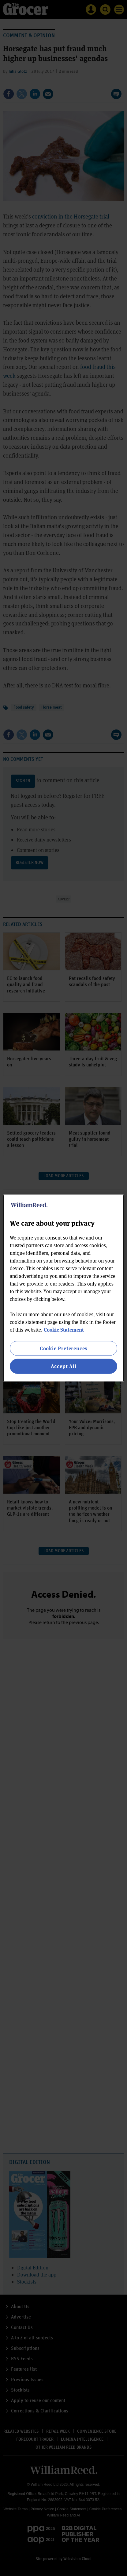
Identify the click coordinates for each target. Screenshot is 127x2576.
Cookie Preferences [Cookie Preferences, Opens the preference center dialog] (63, 1348)
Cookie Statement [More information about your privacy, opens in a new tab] (64, 1329)
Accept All (64, 1366)
